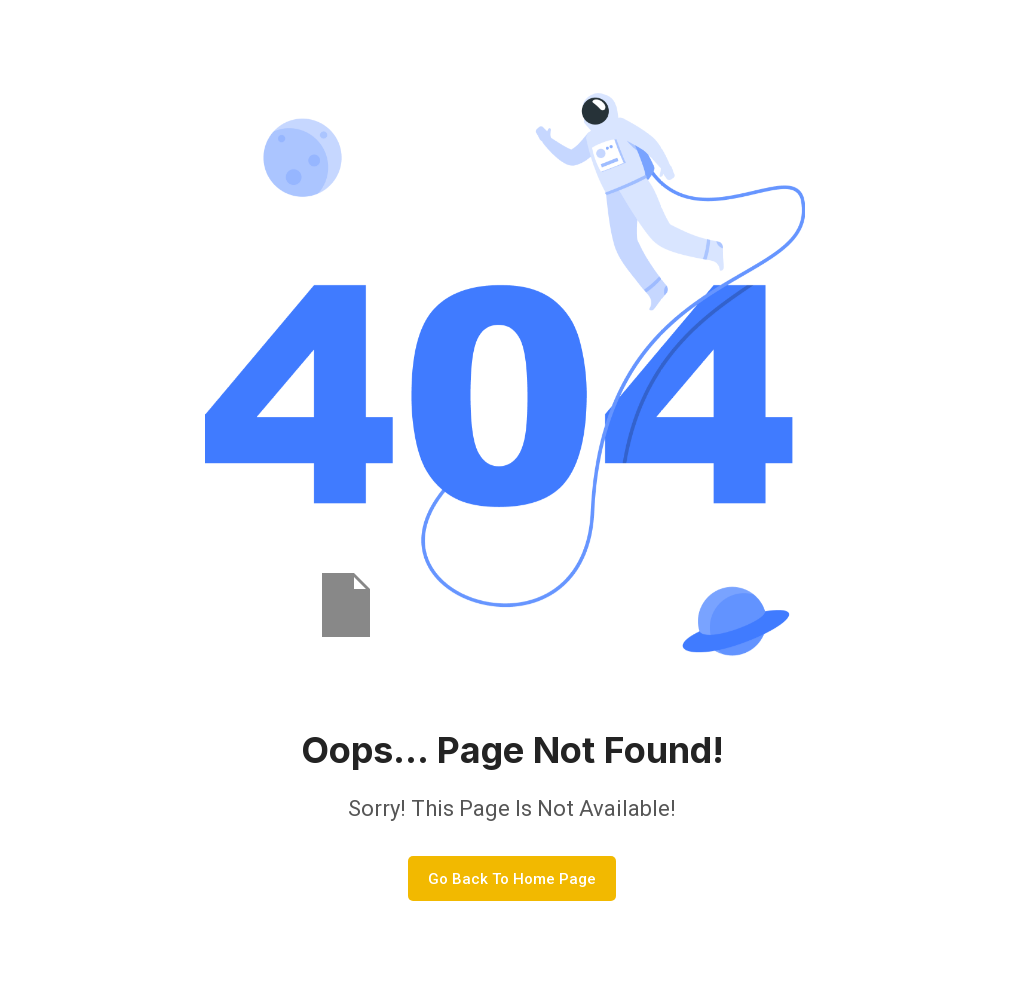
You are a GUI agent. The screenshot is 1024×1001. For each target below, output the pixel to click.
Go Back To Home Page (512, 879)
